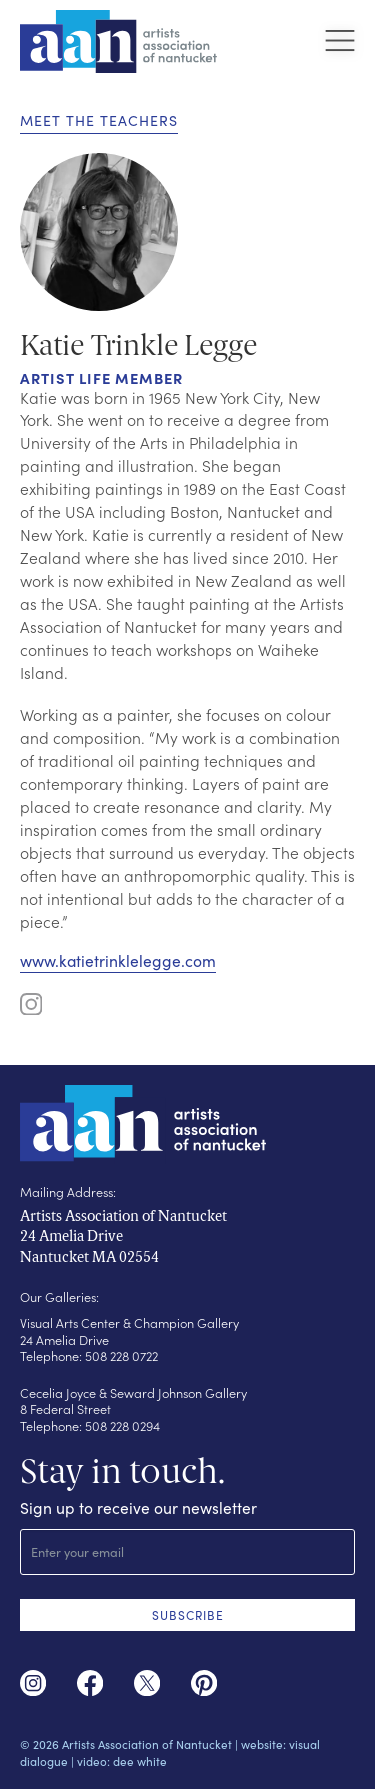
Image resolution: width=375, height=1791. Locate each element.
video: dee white (122, 1762)
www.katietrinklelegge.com (118, 960)
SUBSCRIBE (188, 1614)
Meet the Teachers (99, 120)
